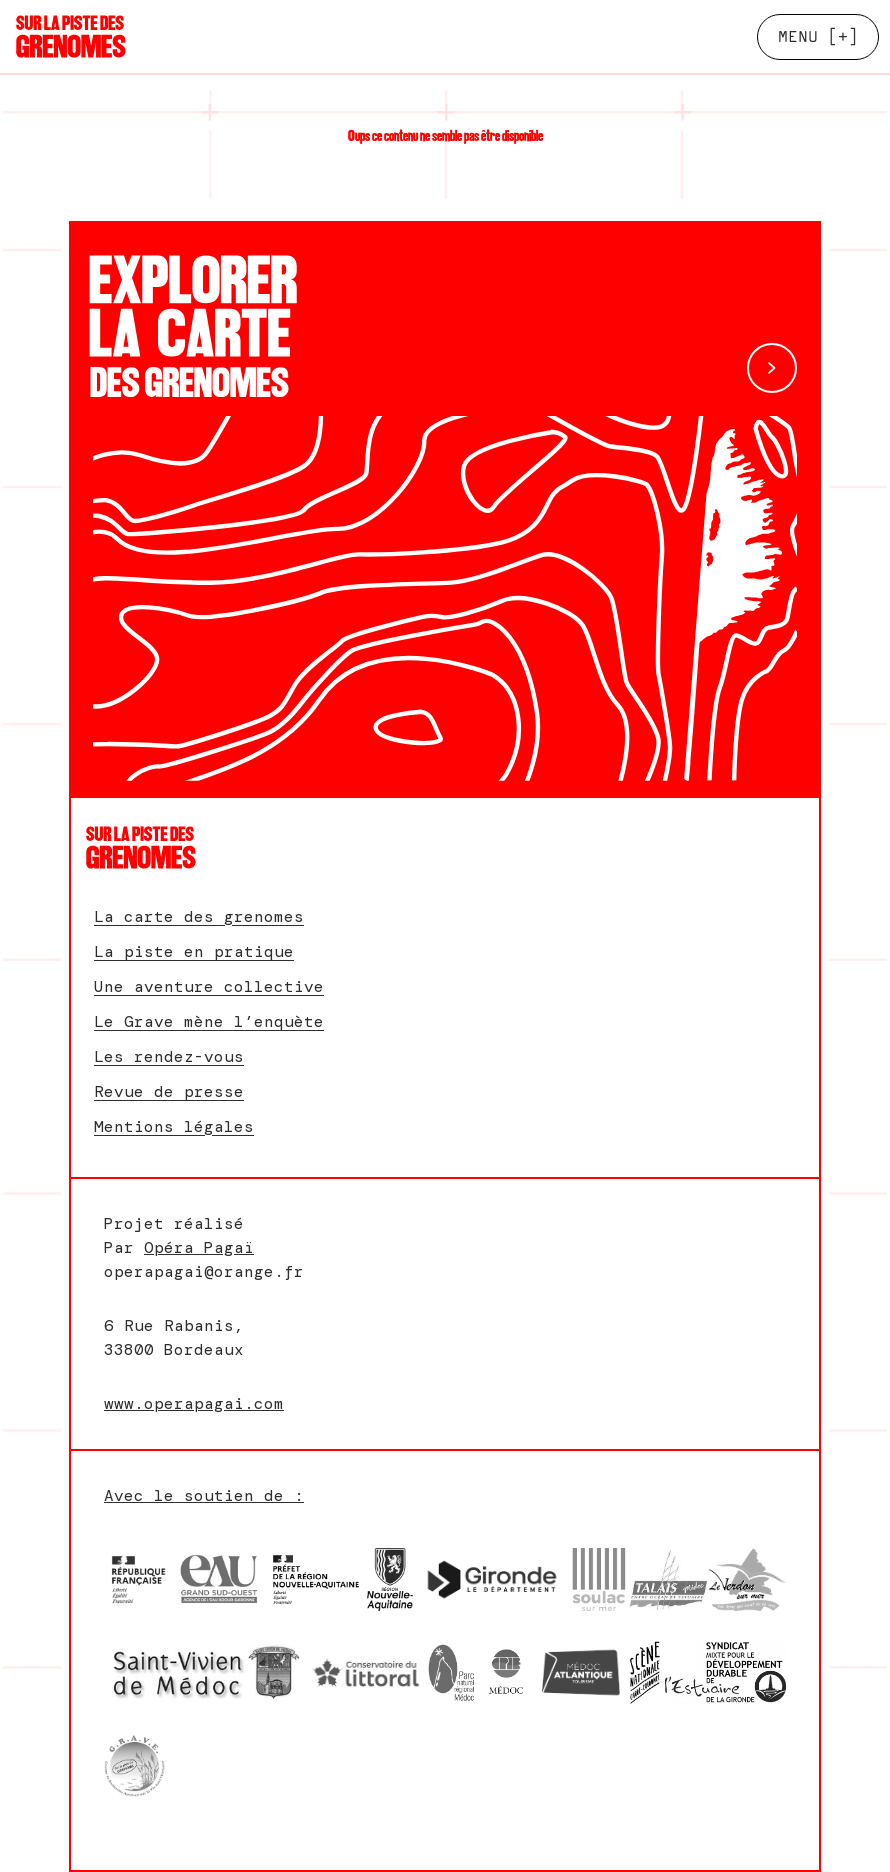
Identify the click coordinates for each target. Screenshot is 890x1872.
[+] (818, 36)
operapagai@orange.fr (204, 1271)
